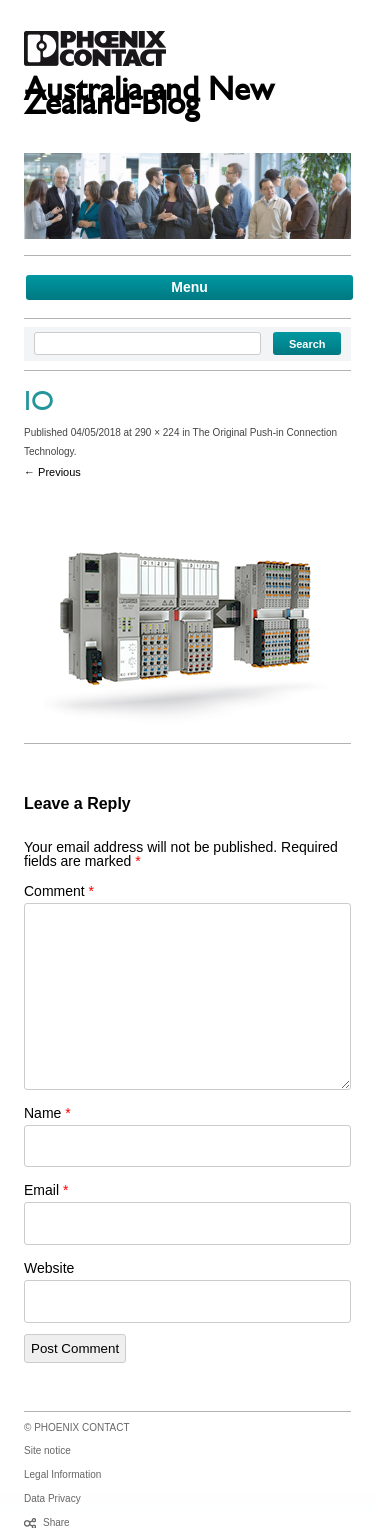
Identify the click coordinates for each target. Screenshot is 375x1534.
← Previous (52, 472)
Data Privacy (52, 1498)
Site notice (47, 1450)
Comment (59, 891)
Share (56, 1522)
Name (47, 1113)
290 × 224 (157, 432)
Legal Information (62, 1474)
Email (46, 1190)
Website (49, 1268)
